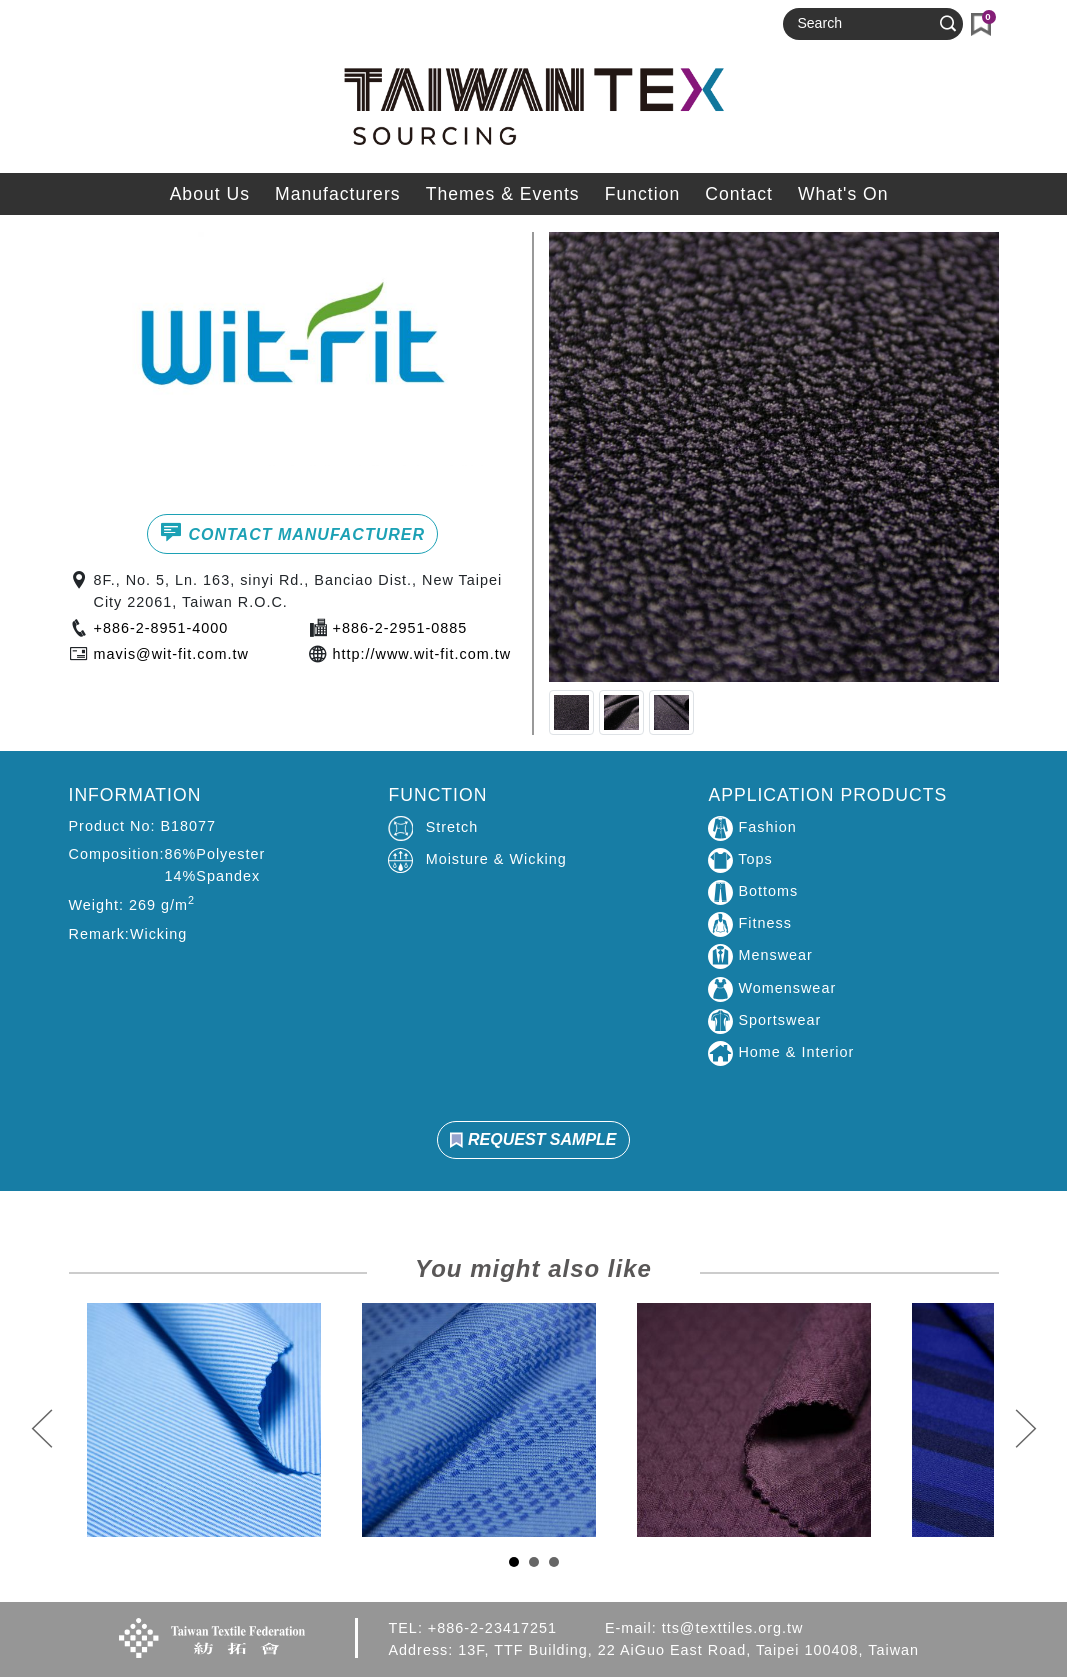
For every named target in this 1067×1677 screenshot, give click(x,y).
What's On (843, 194)
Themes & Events (503, 194)
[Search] (864, 24)
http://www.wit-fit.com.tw (422, 654)
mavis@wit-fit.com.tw (171, 654)
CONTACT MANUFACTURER (292, 532)
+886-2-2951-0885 (400, 628)
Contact (739, 194)
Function (642, 194)
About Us (210, 194)
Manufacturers (337, 194)
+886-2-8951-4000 (161, 628)
